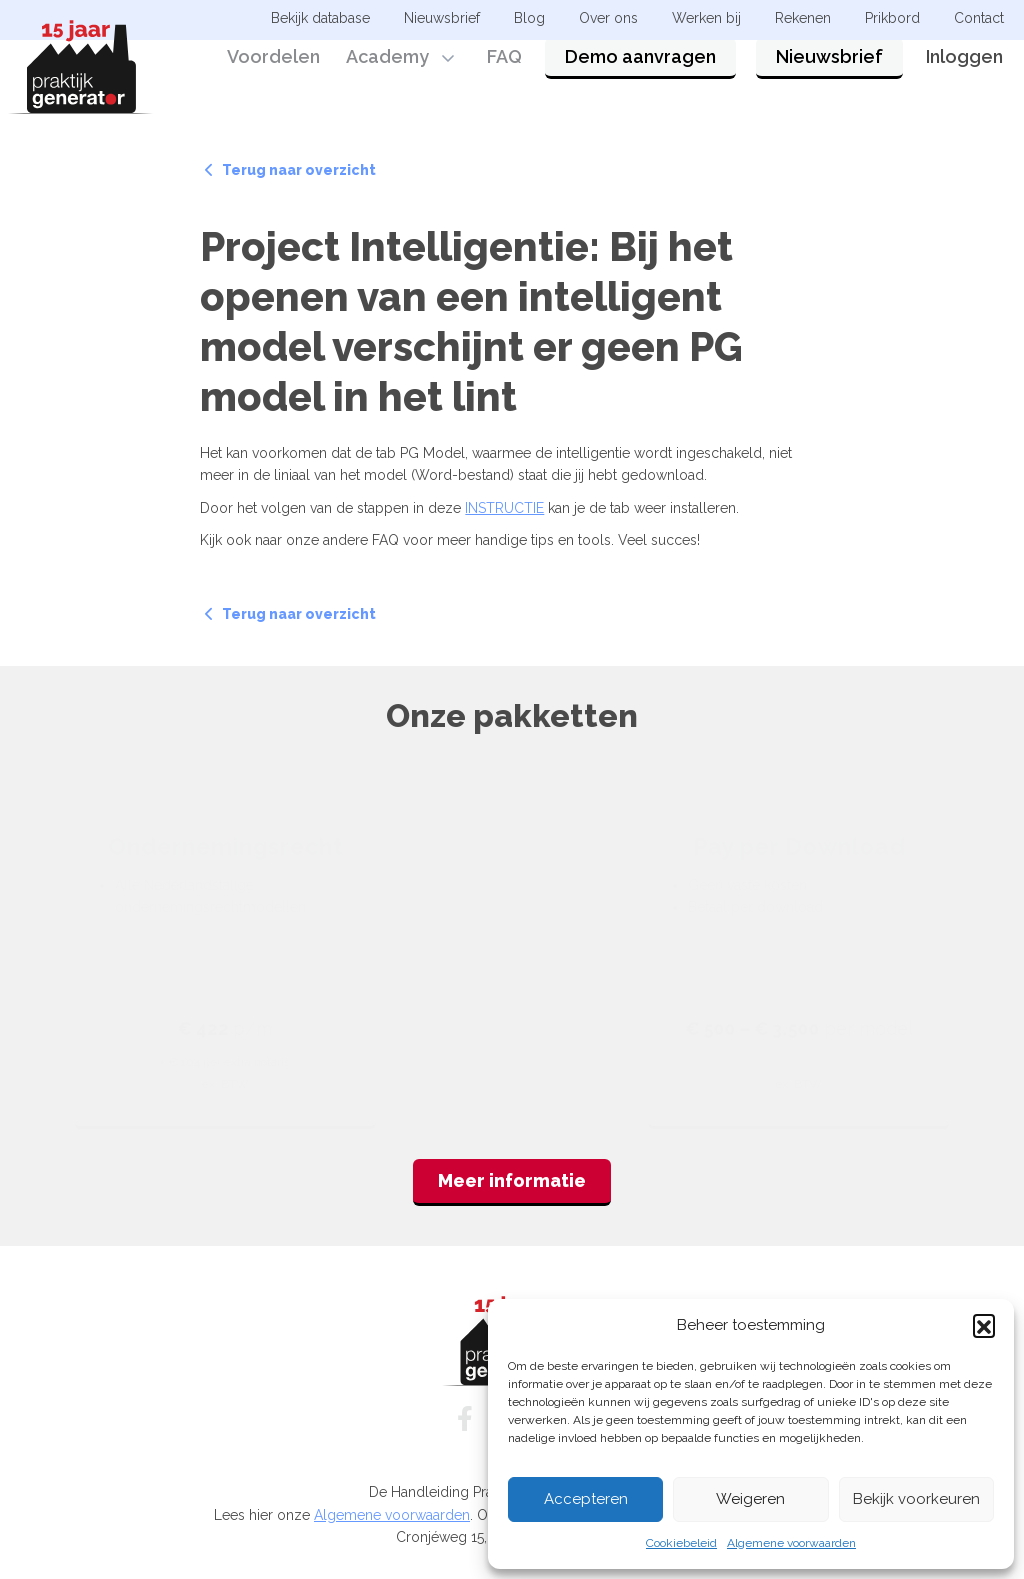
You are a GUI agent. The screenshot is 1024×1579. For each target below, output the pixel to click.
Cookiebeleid (681, 1543)
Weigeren (750, 1499)
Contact (979, 18)
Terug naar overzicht (290, 170)
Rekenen (803, 18)
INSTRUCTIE (504, 508)
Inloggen (964, 72)
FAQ (504, 72)
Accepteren (586, 1499)
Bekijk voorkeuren (916, 1499)
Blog (529, 18)
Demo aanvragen (640, 72)
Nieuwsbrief (829, 72)
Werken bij (706, 18)
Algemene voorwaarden (791, 1543)
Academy (387, 72)
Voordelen (273, 72)
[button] (984, 1325)
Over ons (608, 18)
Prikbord (892, 18)
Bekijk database (320, 18)
